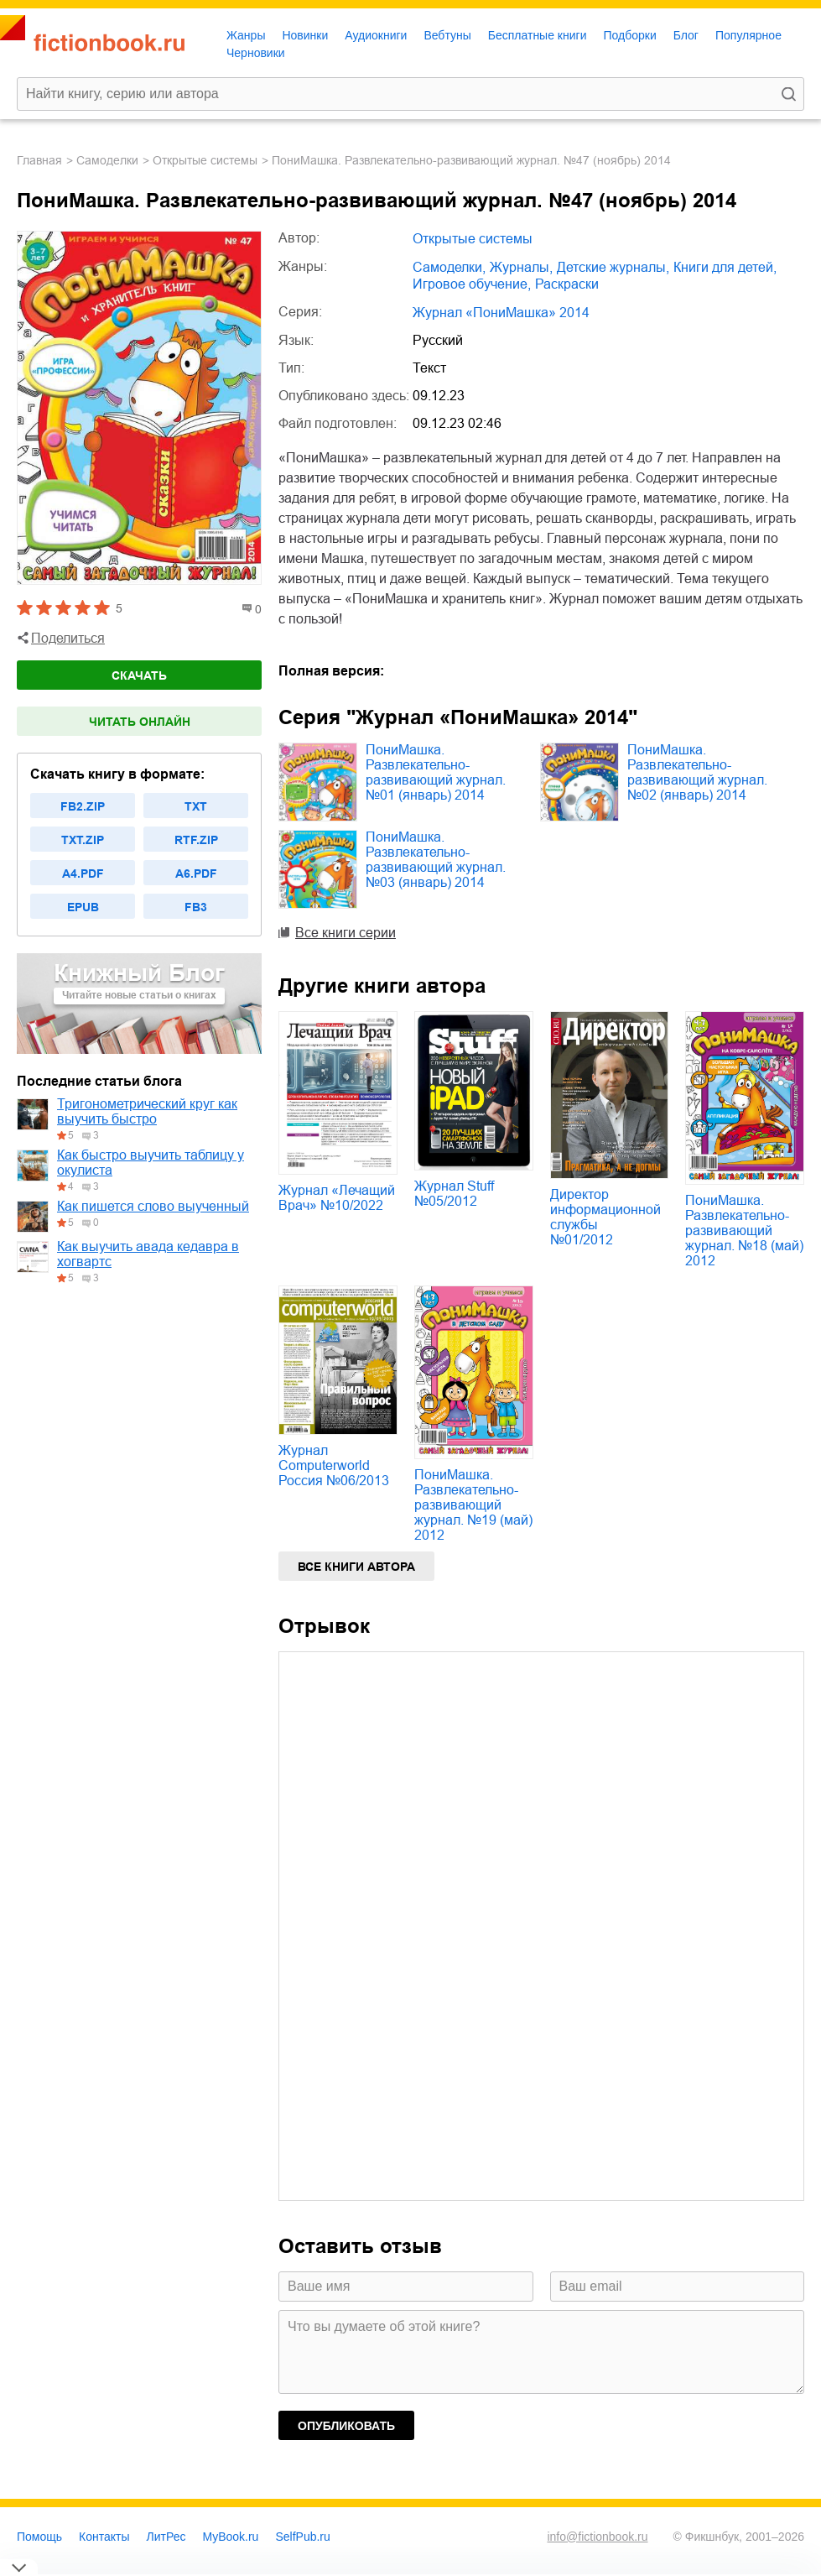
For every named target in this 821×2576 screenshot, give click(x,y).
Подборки (629, 35)
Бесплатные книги (537, 35)
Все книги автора (356, 1566)
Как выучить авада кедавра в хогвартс (148, 1254)
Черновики (255, 53)
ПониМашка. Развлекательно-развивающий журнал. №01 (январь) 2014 (436, 772)
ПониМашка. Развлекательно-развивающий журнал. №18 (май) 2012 (744, 1230)
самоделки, (449, 267)
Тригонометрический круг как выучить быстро (147, 1111)
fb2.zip (82, 806)
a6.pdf (196, 873)
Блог (686, 35)
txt (195, 806)
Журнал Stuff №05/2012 (454, 1193)
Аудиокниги (376, 35)
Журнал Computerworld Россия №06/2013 (333, 1465)
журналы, (521, 267)
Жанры (245, 35)
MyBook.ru (231, 2536)
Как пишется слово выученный (153, 1206)
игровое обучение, (472, 284)
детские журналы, (613, 267)
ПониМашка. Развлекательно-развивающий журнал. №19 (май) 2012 (473, 1505)
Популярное (748, 35)
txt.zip (82, 840)
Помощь (39, 2536)
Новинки (305, 35)
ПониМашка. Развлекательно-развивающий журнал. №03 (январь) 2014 (436, 859)
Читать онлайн (139, 721)
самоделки (107, 160)
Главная (39, 160)
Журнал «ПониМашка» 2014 (501, 312)
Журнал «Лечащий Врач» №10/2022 (336, 1197)
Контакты (104, 2536)
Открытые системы (205, 160)
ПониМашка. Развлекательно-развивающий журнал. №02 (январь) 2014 (697, 772)
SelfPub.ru (302, 2536)
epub (83, 907)
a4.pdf (83, 873)
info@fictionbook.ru (597, 2536)
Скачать (139, 675)
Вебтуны (446, 35)
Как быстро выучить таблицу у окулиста (150, 1162)
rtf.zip (196, 840)
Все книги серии (345, 933)
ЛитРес (166, 2536)
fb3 (195, 907)
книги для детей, (725, 267)
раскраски (567, 284)
